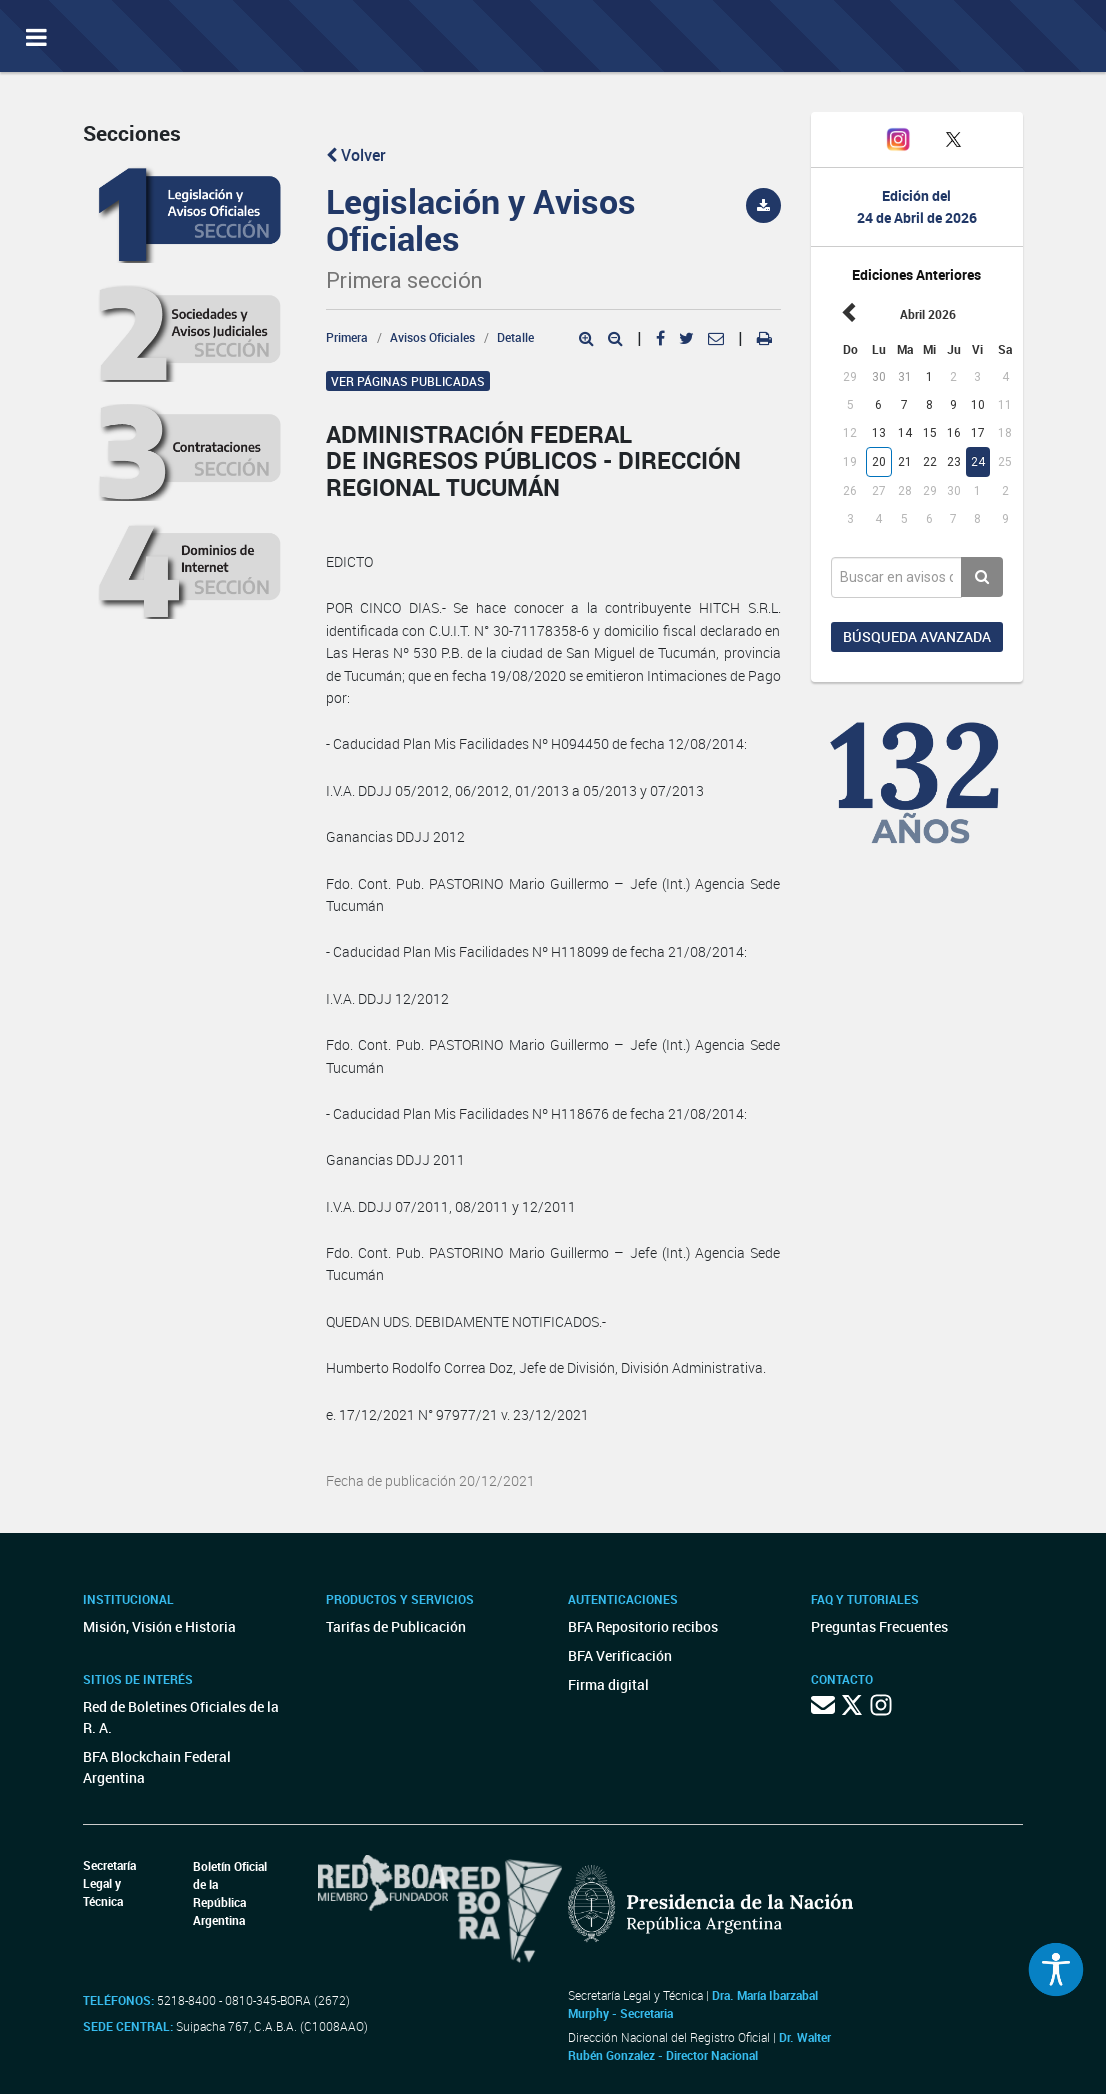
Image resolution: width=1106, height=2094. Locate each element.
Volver (356, 155)
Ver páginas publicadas (408, 381)
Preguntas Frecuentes (879, 1626)
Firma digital (608, 1684)
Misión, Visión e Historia (159, 1626)
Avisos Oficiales (432, 337)
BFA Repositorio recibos (643, 1626)
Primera (347, 337)
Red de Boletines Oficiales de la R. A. (181, 1717)
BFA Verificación (620, 1655)
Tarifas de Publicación (396, 1626)
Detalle (515, 337)
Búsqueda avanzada (917, 636)
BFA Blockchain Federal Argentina (157, 1767)
